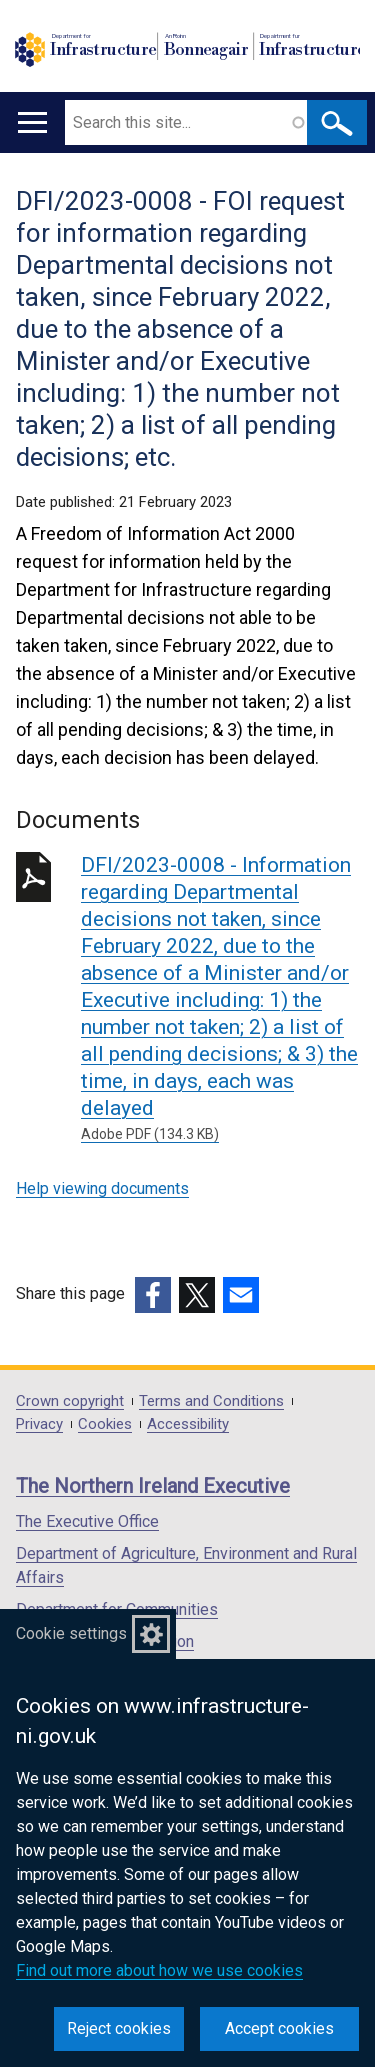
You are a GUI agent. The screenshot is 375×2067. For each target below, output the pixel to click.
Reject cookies (119, 2028)
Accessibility (188, 1424)
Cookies (105, 1424)
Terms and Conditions (211, 1401)
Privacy (39, 1424)
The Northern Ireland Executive (153, 1486)
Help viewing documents (102, 1188)
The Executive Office (87, 1521)
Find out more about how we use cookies (159, 1970)
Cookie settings (71, 1633)
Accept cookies (279, 2028)
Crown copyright (70, 1401)
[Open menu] (32, 122)
